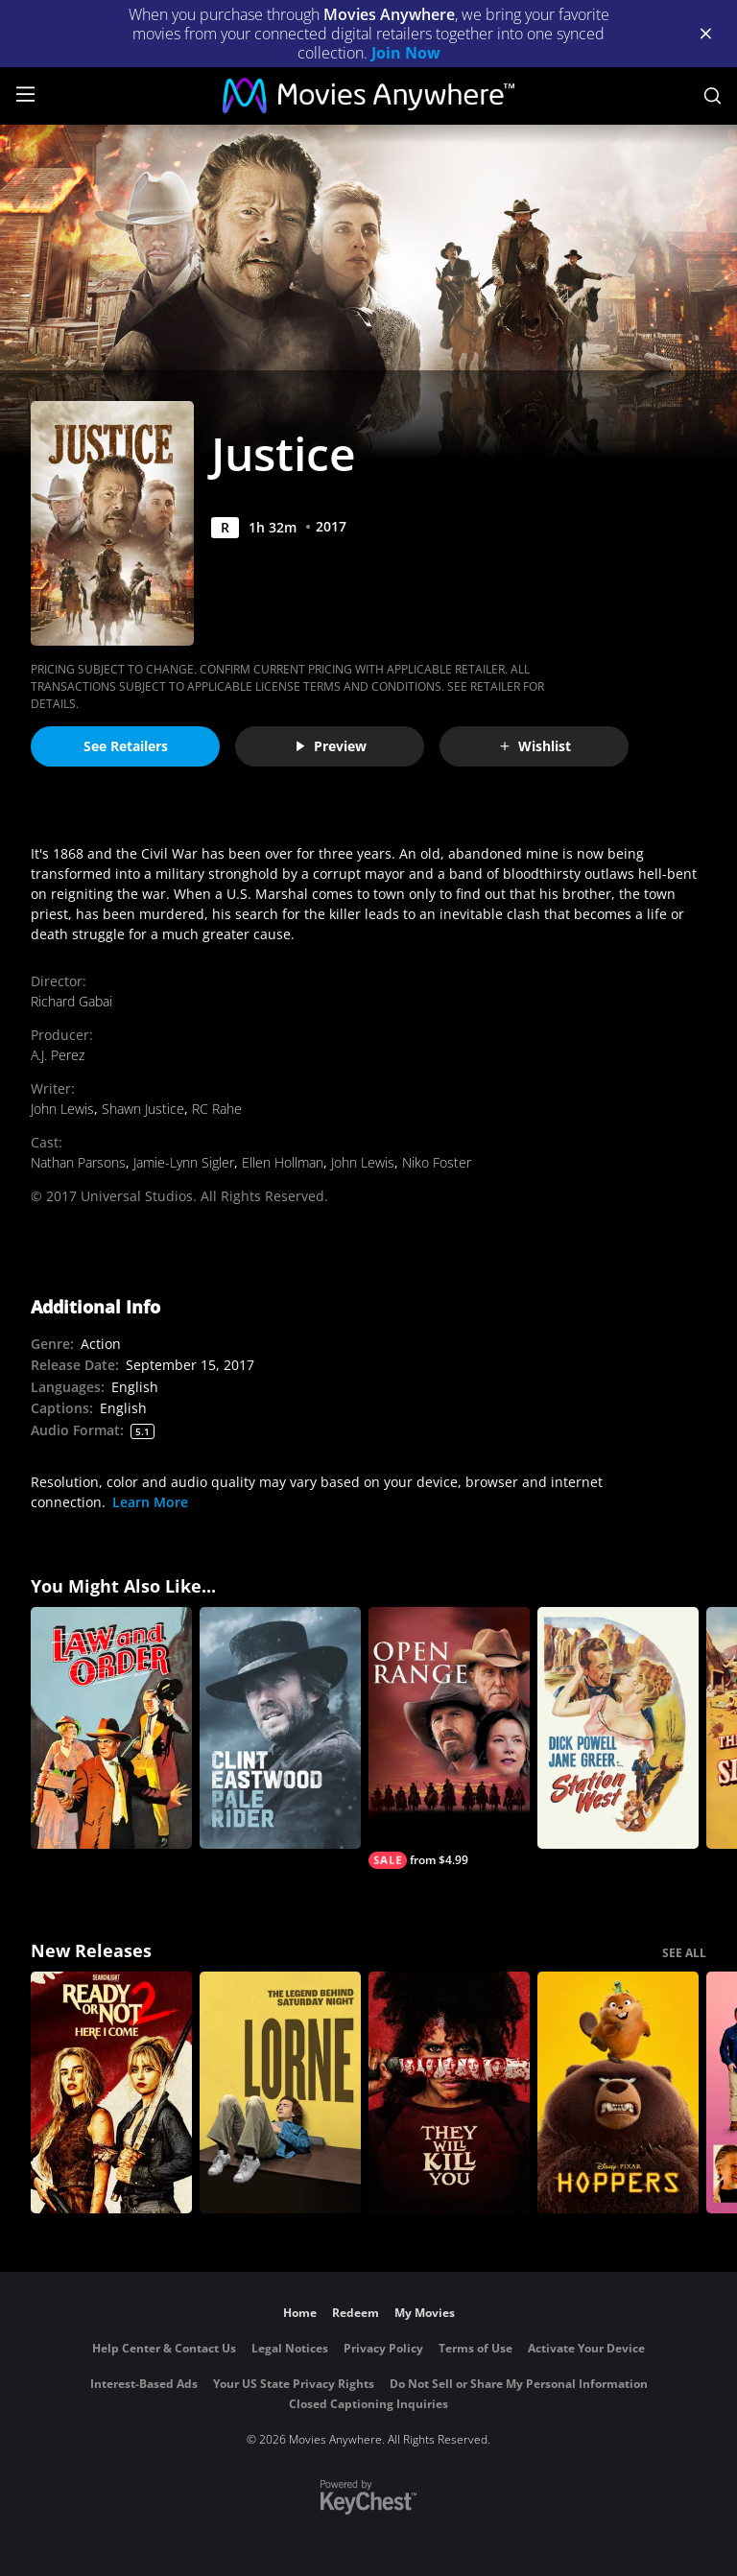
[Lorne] (280, 2092)
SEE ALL (684, 1953)
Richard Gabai (71, 1001)
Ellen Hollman (282, 1162)
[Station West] (618, 1728)
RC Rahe (217, 1108)
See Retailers (125, 746)
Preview (330, 746)
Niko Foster (436, 1162)
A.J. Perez (57, 1055)
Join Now (405, 52)
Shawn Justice (143, 1108)
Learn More (150, 1502)
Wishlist (534, 746)
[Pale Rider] (280, 1728)
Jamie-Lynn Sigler (183, 1162)
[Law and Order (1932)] (111, 1728)
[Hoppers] (618, 2092)
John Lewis (62, 1108)
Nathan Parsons (78, 1162)
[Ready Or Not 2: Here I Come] (111, 2092)
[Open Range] (449, 1738)
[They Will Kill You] (449, 2092)
